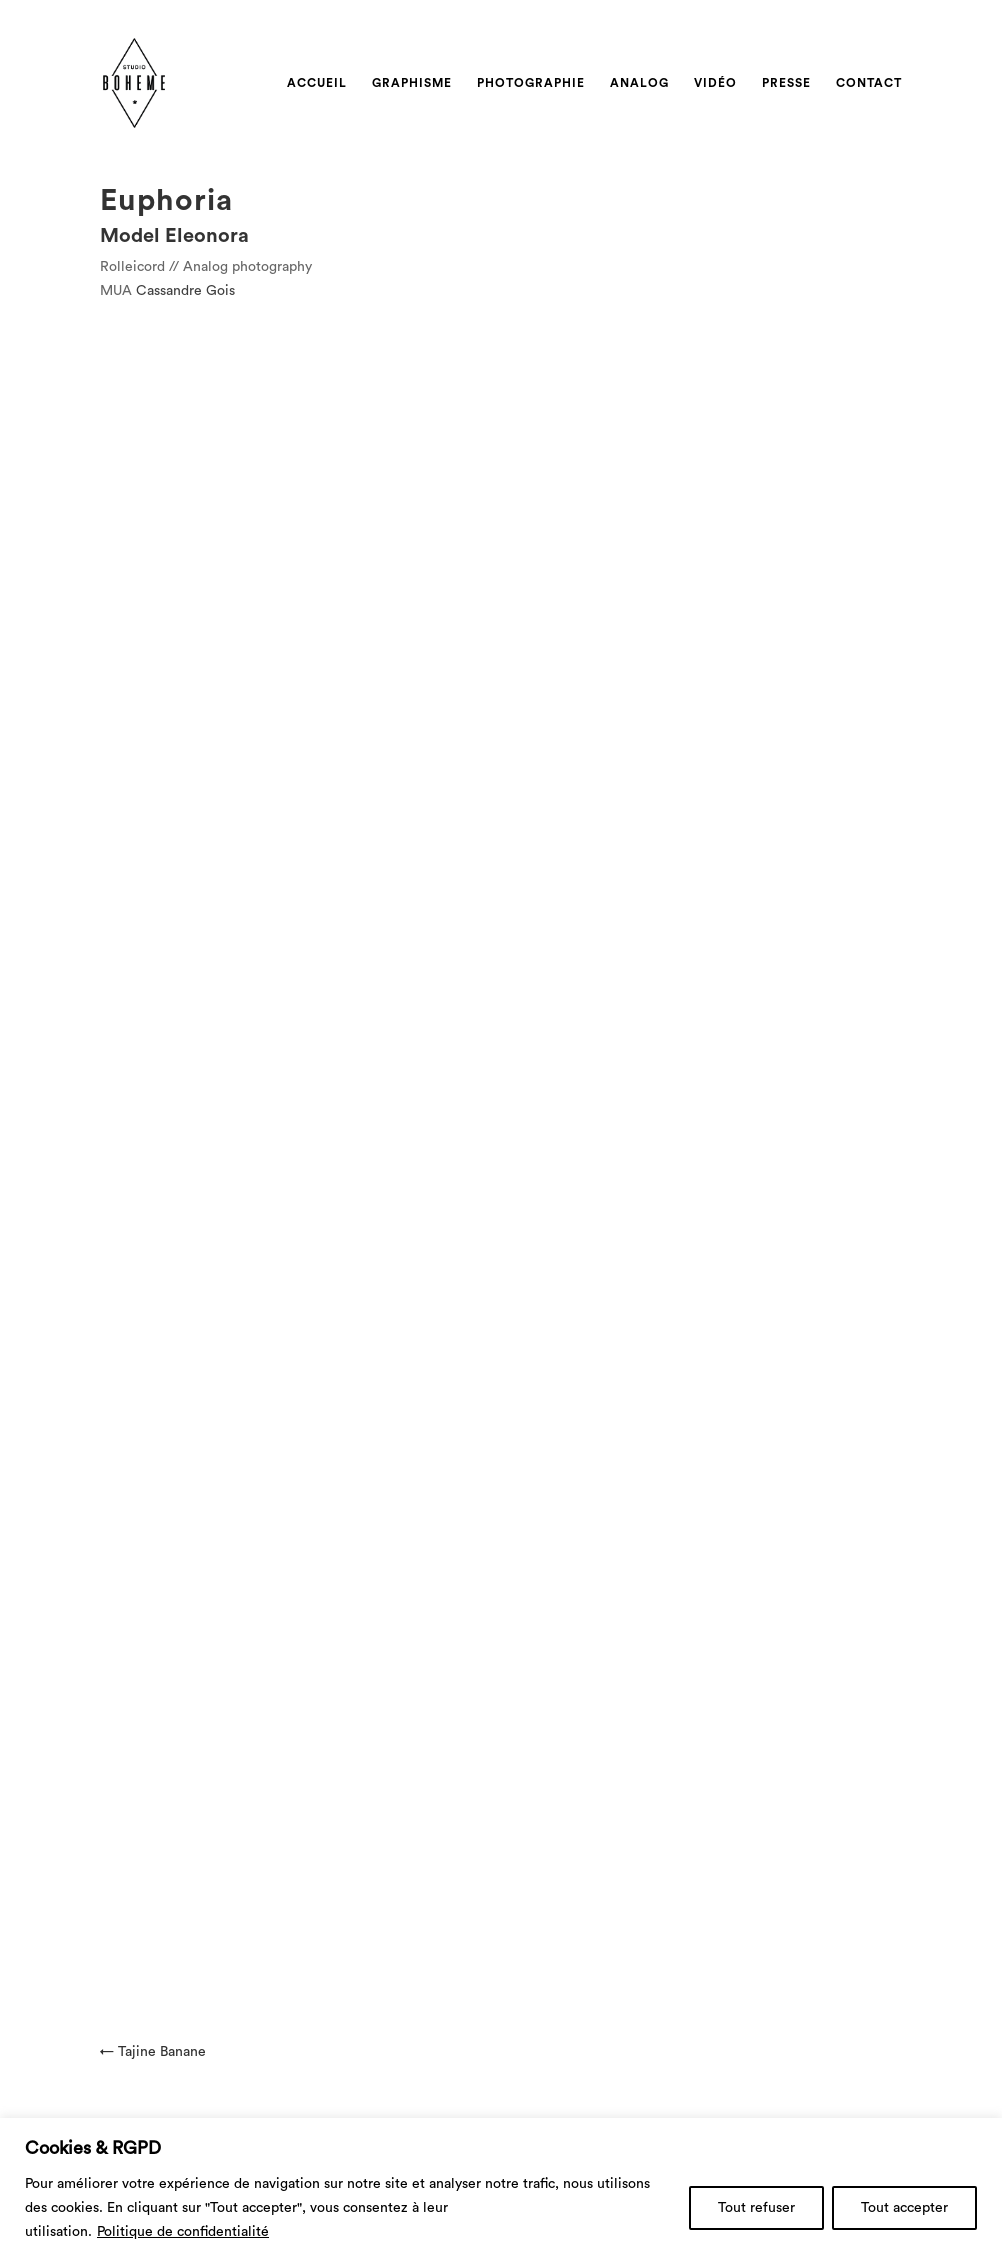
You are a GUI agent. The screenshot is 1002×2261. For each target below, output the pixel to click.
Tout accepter (904, 2208)
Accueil (317, 83)
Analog (639, 83)
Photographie (531, 83)
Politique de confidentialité (183, 2232)
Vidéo (715, 83)
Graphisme (412, 83)
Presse (786, 83)
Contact (869, 83)
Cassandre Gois (185, 291)
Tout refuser (756, 2208)
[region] (501, 2189)
